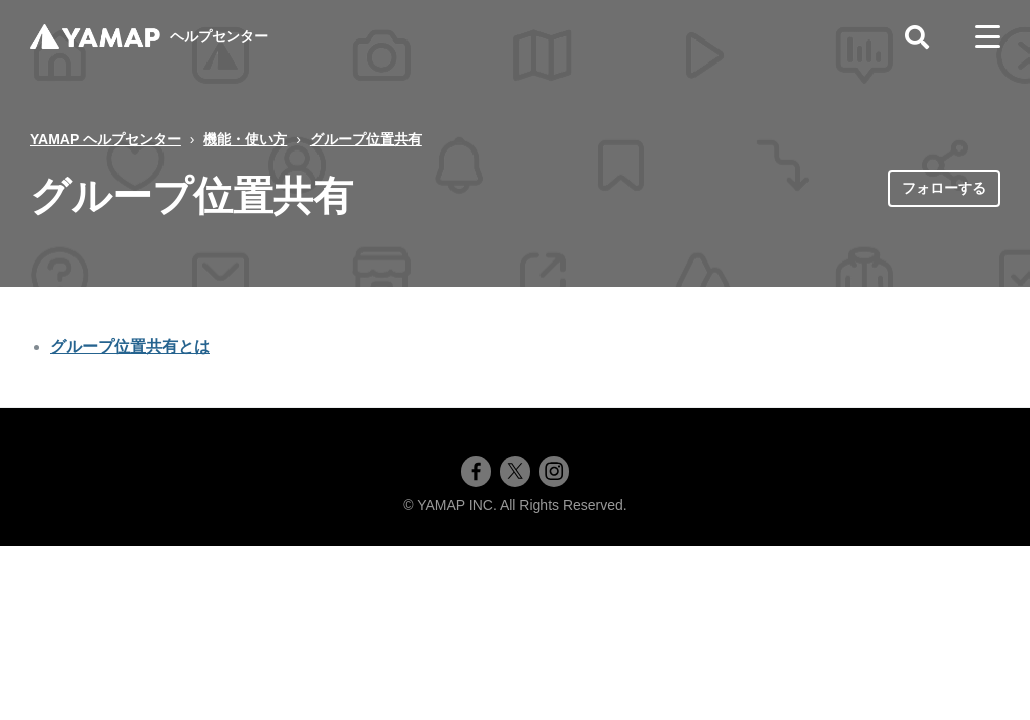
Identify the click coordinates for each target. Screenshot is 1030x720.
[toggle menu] (987, 37)
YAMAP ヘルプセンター (105, 139)
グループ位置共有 (366, 139)
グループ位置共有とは (130, 346)
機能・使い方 (245, 139)
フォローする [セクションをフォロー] (944, 188)
